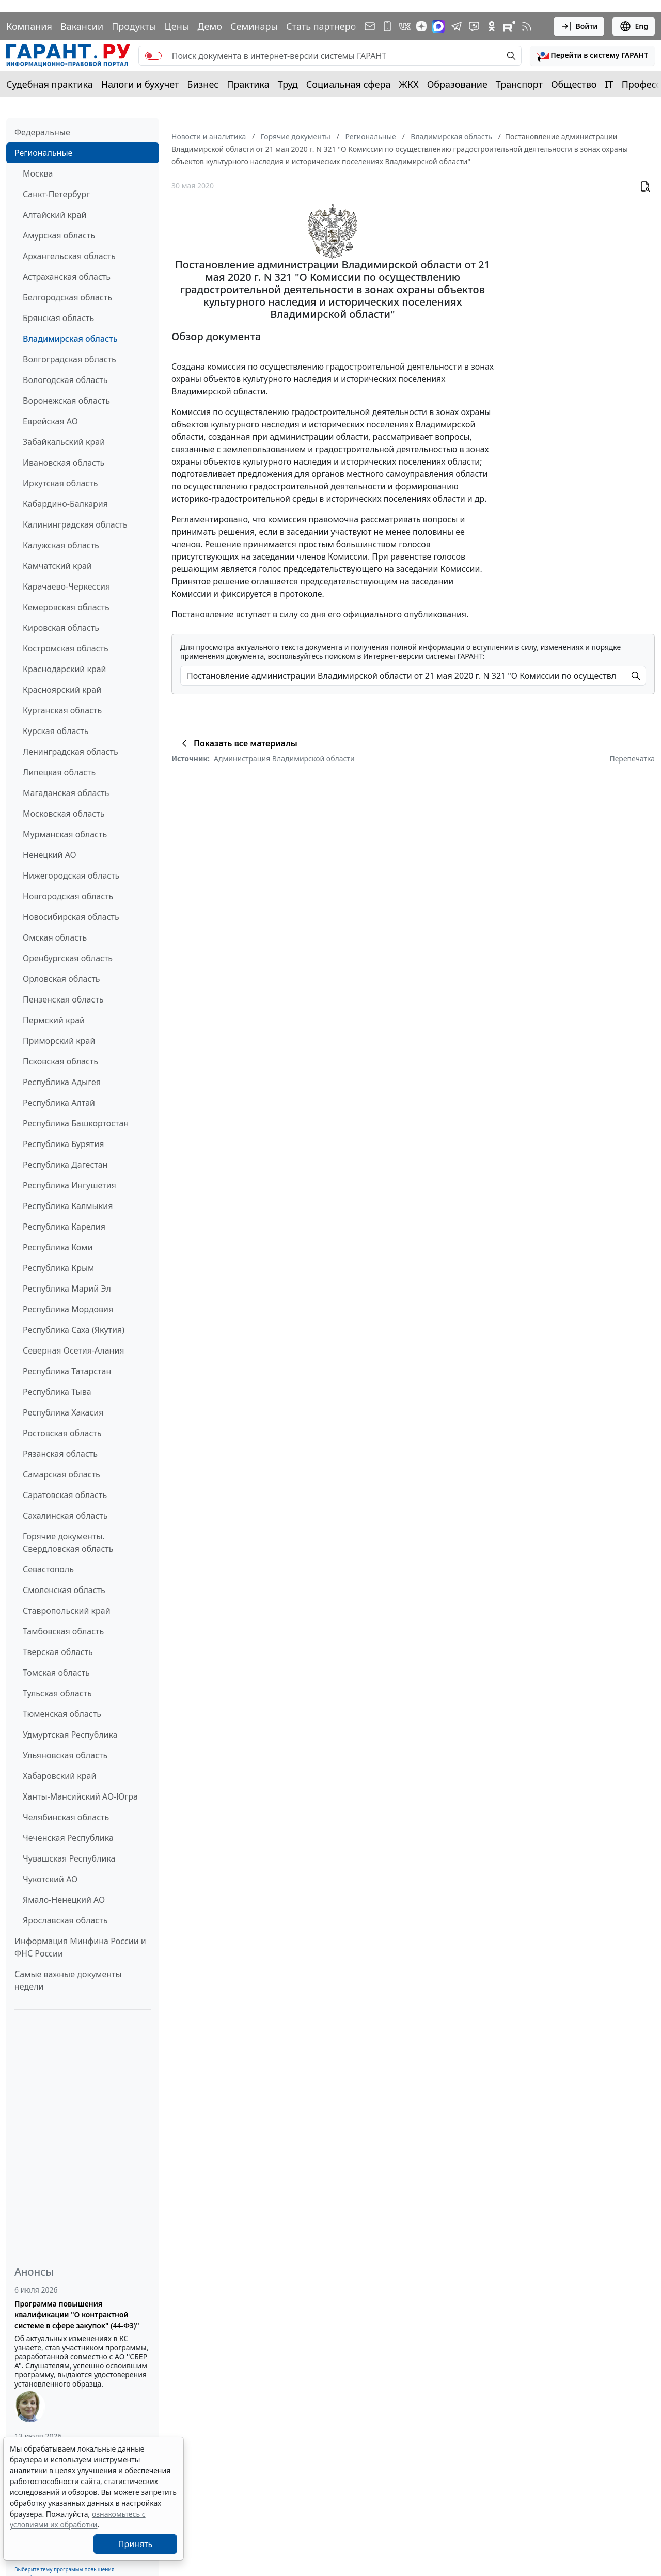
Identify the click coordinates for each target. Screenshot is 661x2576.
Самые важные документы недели (68, 1980)
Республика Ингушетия (69, 1185)
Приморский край (59, 1040)
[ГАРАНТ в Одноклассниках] (491, 26)
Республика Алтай (59, 1102)
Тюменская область (62, 1714)
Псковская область (60, 1061)
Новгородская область (68, 896)
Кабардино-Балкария (65, 504)
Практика (248, 84)
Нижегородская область (71, 875)
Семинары (254, 26)
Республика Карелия (64, 1226)
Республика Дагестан (65, 1164)
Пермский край (54, 1020)
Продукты (134, 26)
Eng (633, 26)
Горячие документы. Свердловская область (68, 1542)
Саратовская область (65, 1495)
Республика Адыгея (62, 1082)
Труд (288, 84)
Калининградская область (75, 524)
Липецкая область (59, 772)
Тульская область (57, 1693)
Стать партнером (324, 26)
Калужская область (61, 545)
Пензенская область (63, 999)
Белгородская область (67, 297)
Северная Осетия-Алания (73, 1350)
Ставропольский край (67, 1610)
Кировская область (61, 627)
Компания (29, 26)
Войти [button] (579, 26)
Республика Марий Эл (67, 1288)
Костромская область (65, 648)
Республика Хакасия (63, 1412)
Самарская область (61, 1474)
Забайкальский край (64, 442)
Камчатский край (57, 565)
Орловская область (61, 978)
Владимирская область (70, 338)
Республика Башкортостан (76, 1123)
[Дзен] (421, 26)
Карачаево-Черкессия (66, 586)
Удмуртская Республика (70, 1734)
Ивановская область (63, 462)
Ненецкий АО (49, 855)
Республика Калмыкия (68, 1206)
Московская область (63, 813)
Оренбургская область (68, 958)
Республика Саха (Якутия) (73, 1329)
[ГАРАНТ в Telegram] (456, 26)
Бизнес (202, 84)
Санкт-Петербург (56, 194)
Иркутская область (60, 483)
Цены (176, 26)
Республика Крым (58, 1268)
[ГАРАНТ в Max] (438, 26)
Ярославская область (65, 1920)
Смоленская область (64, 1590)
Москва (38, 173)
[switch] (153, 56)
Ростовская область (62, 1433)
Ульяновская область (65, 1755)
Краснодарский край (64, 669)
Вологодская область (65, 380)
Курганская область (62, 710)
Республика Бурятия (63, 1144)
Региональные (43, 152)
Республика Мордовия (68, 1309)
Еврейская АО (50, 421)
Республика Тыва (57, 1391)
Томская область (56, 1672)
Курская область (55, 731)
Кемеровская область (66, 607)
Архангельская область (69, 256)
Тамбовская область (63, 1631)
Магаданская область (66, 793)
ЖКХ (409, 84)
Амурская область (59, 235)
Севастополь (48, 1569)
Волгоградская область (69, 359)
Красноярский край (62, 689)
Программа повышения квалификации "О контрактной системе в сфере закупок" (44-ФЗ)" (76, 2314)
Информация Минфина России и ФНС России (80, 1947)
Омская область (55, 937)
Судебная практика (49, 84)
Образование (457, 84)
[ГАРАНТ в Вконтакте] (405, 26)
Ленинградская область (70, 751)
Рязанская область (60, 1453)
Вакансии (81, 26)
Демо (209, 26)
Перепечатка (632, 759)
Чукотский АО (50, 1879)
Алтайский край (54, 214)
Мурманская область (65, 834)
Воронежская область (66, 400)
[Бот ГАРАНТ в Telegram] (474, 26)
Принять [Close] (135, 2544)
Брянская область (58, 318)
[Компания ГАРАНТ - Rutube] (509, 26)
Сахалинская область (65, 1515)
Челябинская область (66, 1817)
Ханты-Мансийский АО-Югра (80, 1796)
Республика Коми (58, 1247)
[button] (592, 56)
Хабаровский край (59, 1776)
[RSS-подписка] (527, 26)
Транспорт (519, 84)
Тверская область (58, 1652)
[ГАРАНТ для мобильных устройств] (387, 26)
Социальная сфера (348, 84)
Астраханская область (67, 276)
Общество (574, 84)
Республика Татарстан (67, 1371)
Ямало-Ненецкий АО (64, 1899)
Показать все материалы (237, 743)
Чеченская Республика (68, 1837)
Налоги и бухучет (140, 84)
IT (609, 84)
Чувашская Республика (69, 1858)
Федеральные (42, 132)
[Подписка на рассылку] (370, 26)
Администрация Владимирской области (284, 759)
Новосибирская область (71, 917)
